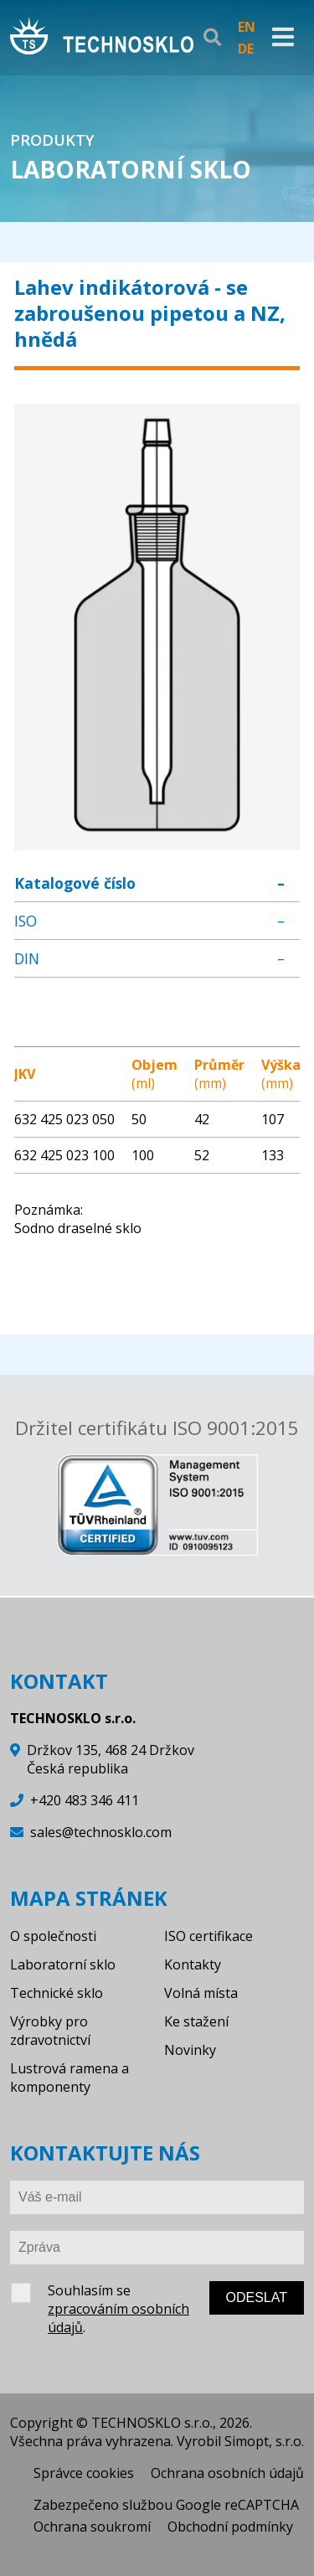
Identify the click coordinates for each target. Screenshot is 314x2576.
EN (246, 27)
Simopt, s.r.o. (264, 2441)
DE (246, 48)
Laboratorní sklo (63, 1964)
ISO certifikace (208, 1936)
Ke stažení (196, 2021)
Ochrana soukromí (92, 2526)
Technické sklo (56, 1993)
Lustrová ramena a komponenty (69, 2077)
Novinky (190, 2050)
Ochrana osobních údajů (227, 2473)
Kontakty (192, 1964)
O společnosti (53, 1936)
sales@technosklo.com (101, 1832)
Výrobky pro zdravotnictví (50, 2030)
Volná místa (201, 1993)
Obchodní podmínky (230, 2526)
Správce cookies (83, 2473)
